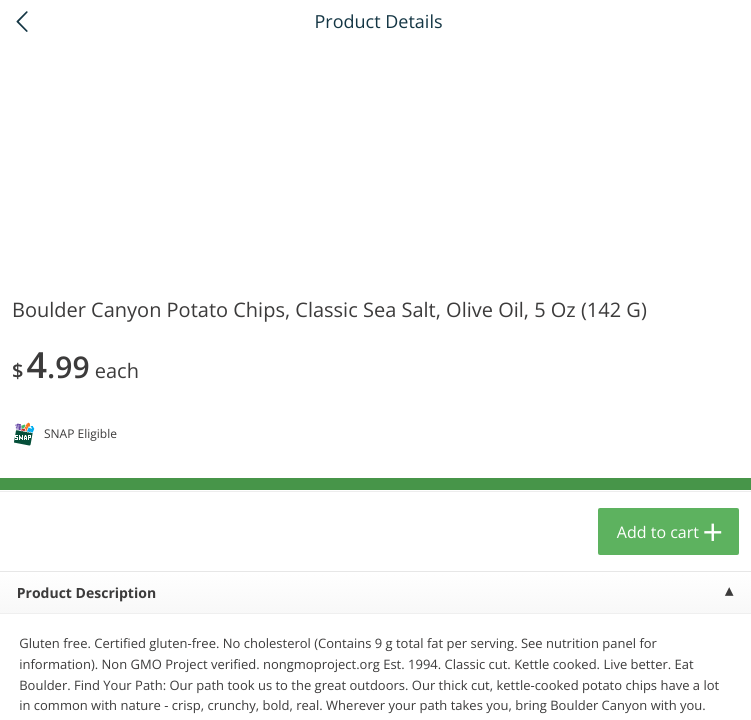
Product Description (86, 593)
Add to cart (658, 532)
